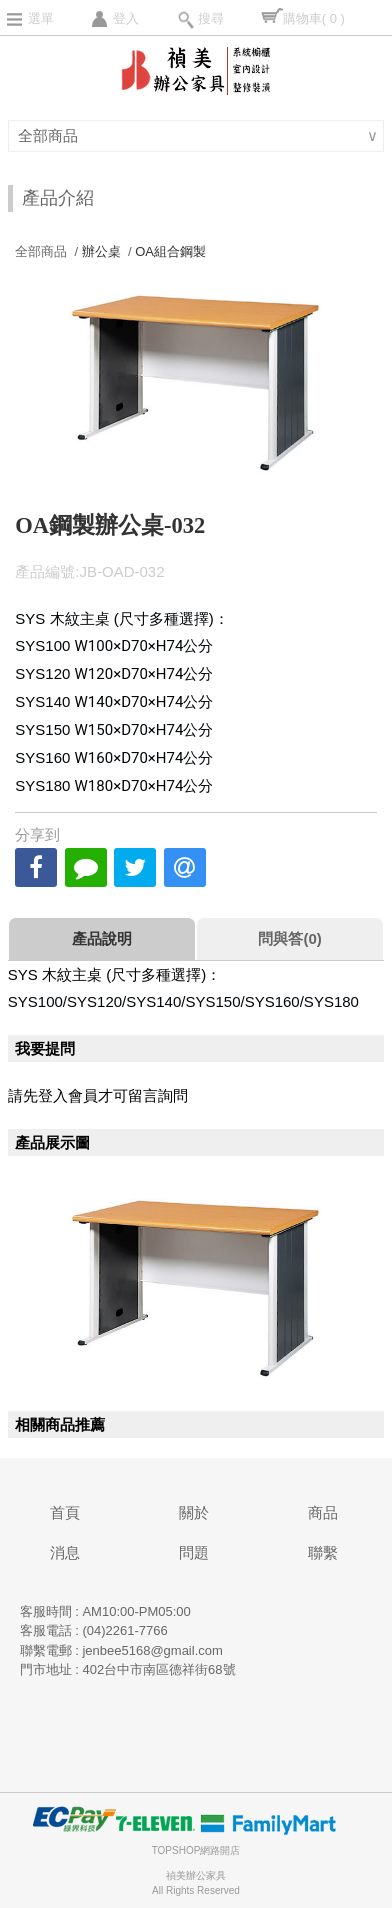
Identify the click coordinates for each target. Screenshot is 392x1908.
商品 (323, 1512)
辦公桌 (101, 251)
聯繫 (323, 1552)
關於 (194, 1512)
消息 (65, 1552)
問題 (194, 1552)
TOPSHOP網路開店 (196, 1850)
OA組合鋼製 (170, 251)
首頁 (65, 1512)
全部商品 (50, 135)
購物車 (314, 18)
